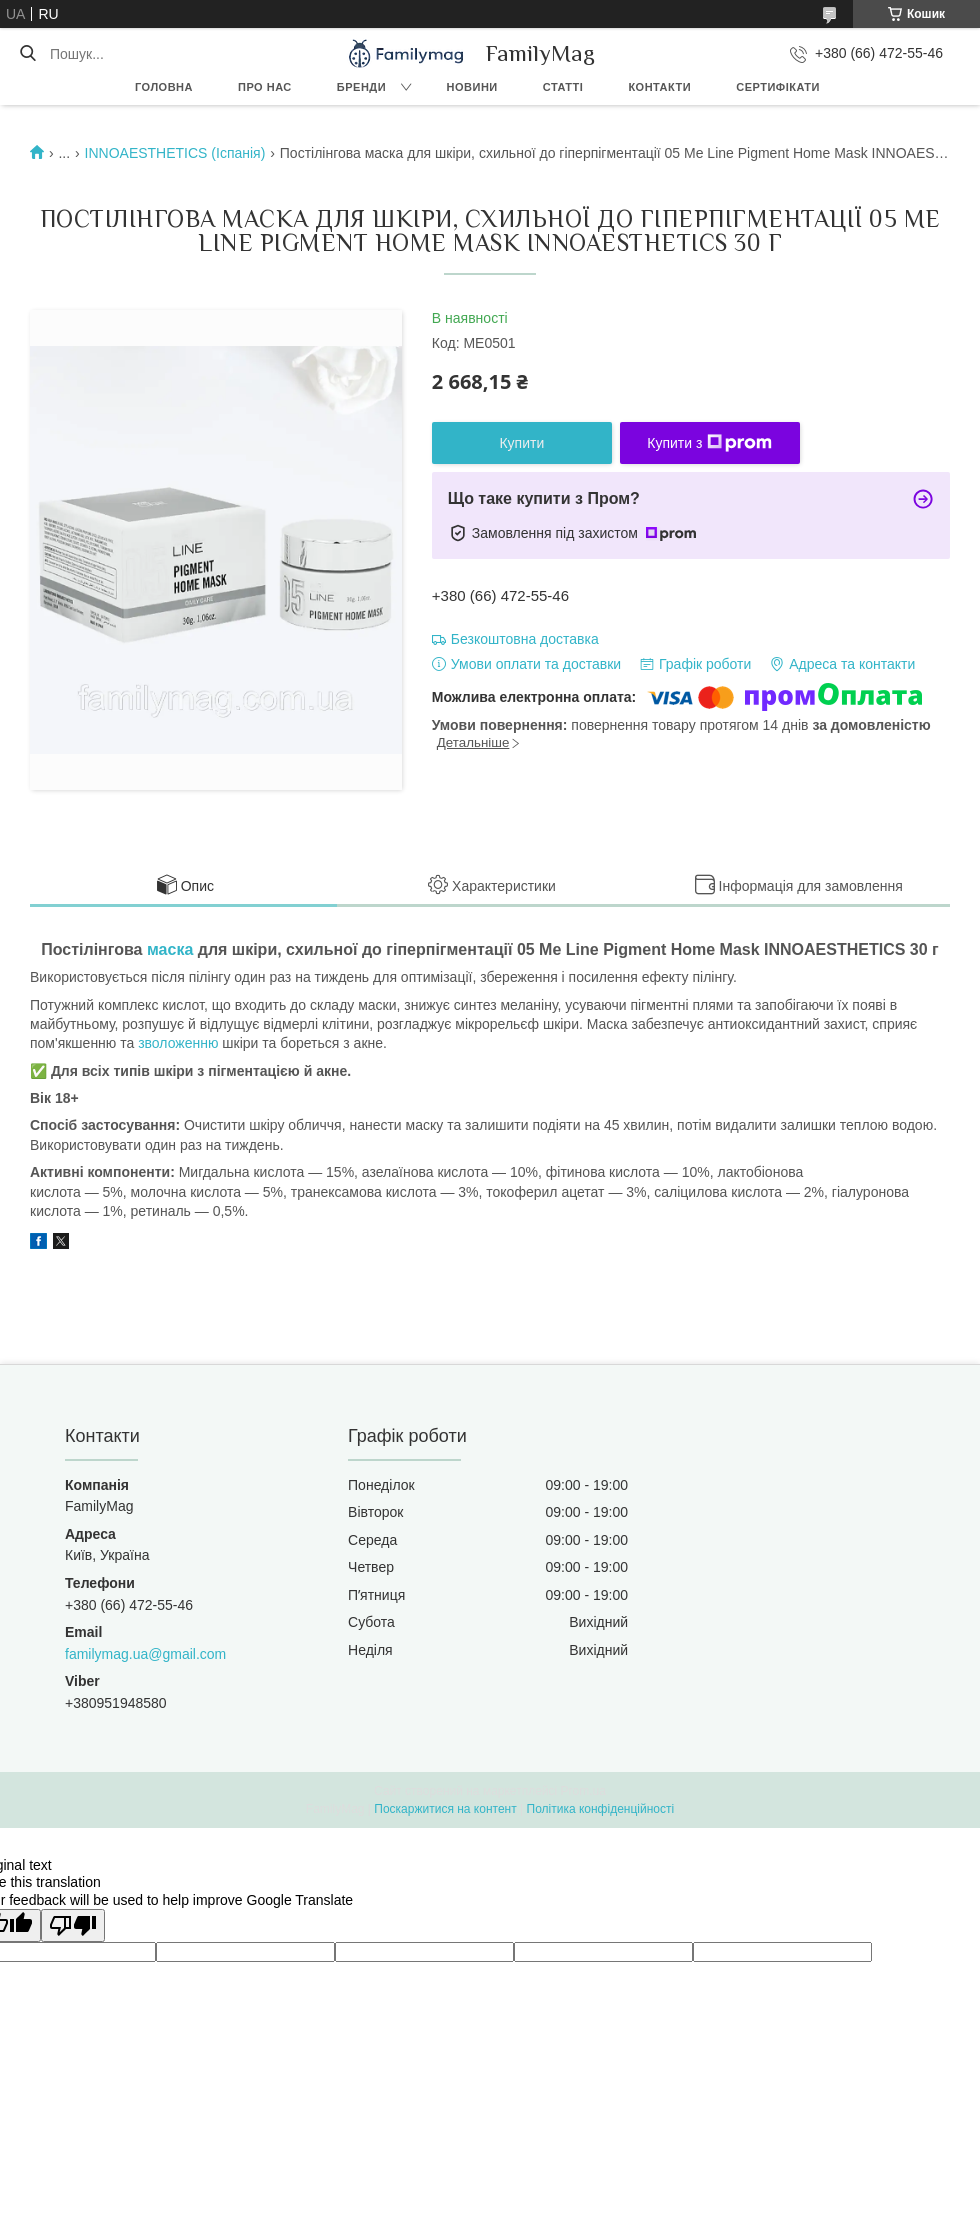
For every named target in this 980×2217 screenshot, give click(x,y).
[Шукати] (27, 54)
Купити (521, 443)
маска (170, 949)
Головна (164, 87)
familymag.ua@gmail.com (145, 1654)
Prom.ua (583, 1791)
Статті (563, 87)
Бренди (361, 87)
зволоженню (178, 1043)
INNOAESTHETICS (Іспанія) (175, 153)
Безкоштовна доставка (525, 639)
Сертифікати (778, 87)
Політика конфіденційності (601, 1809)
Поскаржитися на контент (445, 1809)
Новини (472, 87)
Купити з (709, 443)
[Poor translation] (73, 1925)
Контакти (659, 87)
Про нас (265, 87)
